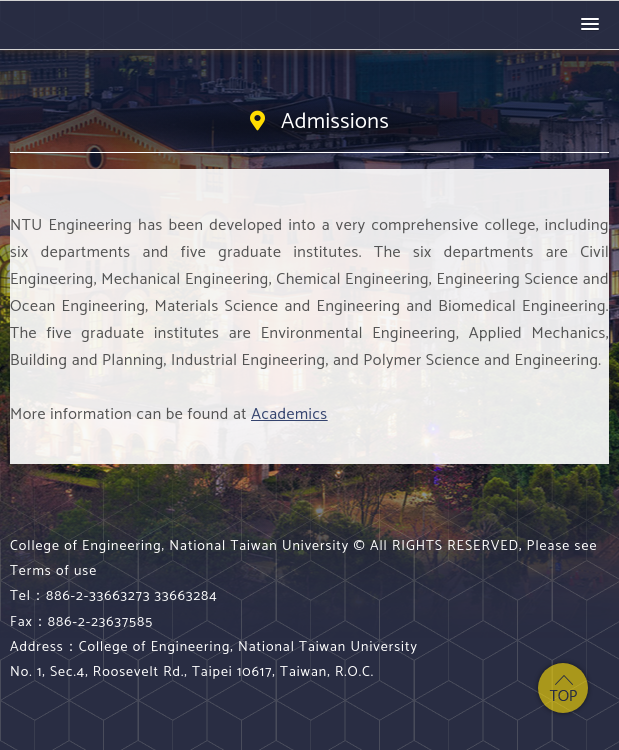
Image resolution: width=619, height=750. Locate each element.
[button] (590, 25)
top (563, 688)
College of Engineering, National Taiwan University (95, 25)
